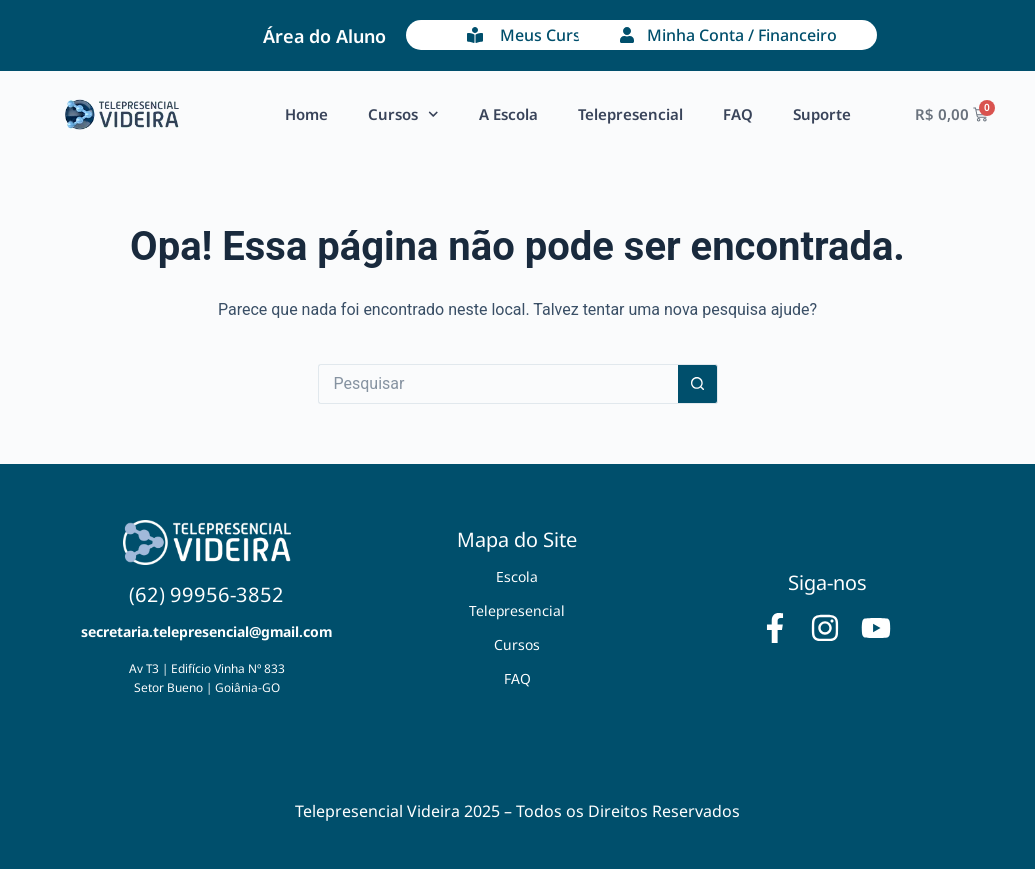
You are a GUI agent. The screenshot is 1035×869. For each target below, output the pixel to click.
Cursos (403, 114)
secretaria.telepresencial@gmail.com (206, 631)
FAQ (738, 114)
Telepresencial (630, 114)
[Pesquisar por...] (498, 384)
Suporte (822, 114)
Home (306, 114)
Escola (517, 576)
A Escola (508, 114)
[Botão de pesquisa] (698, 384)
